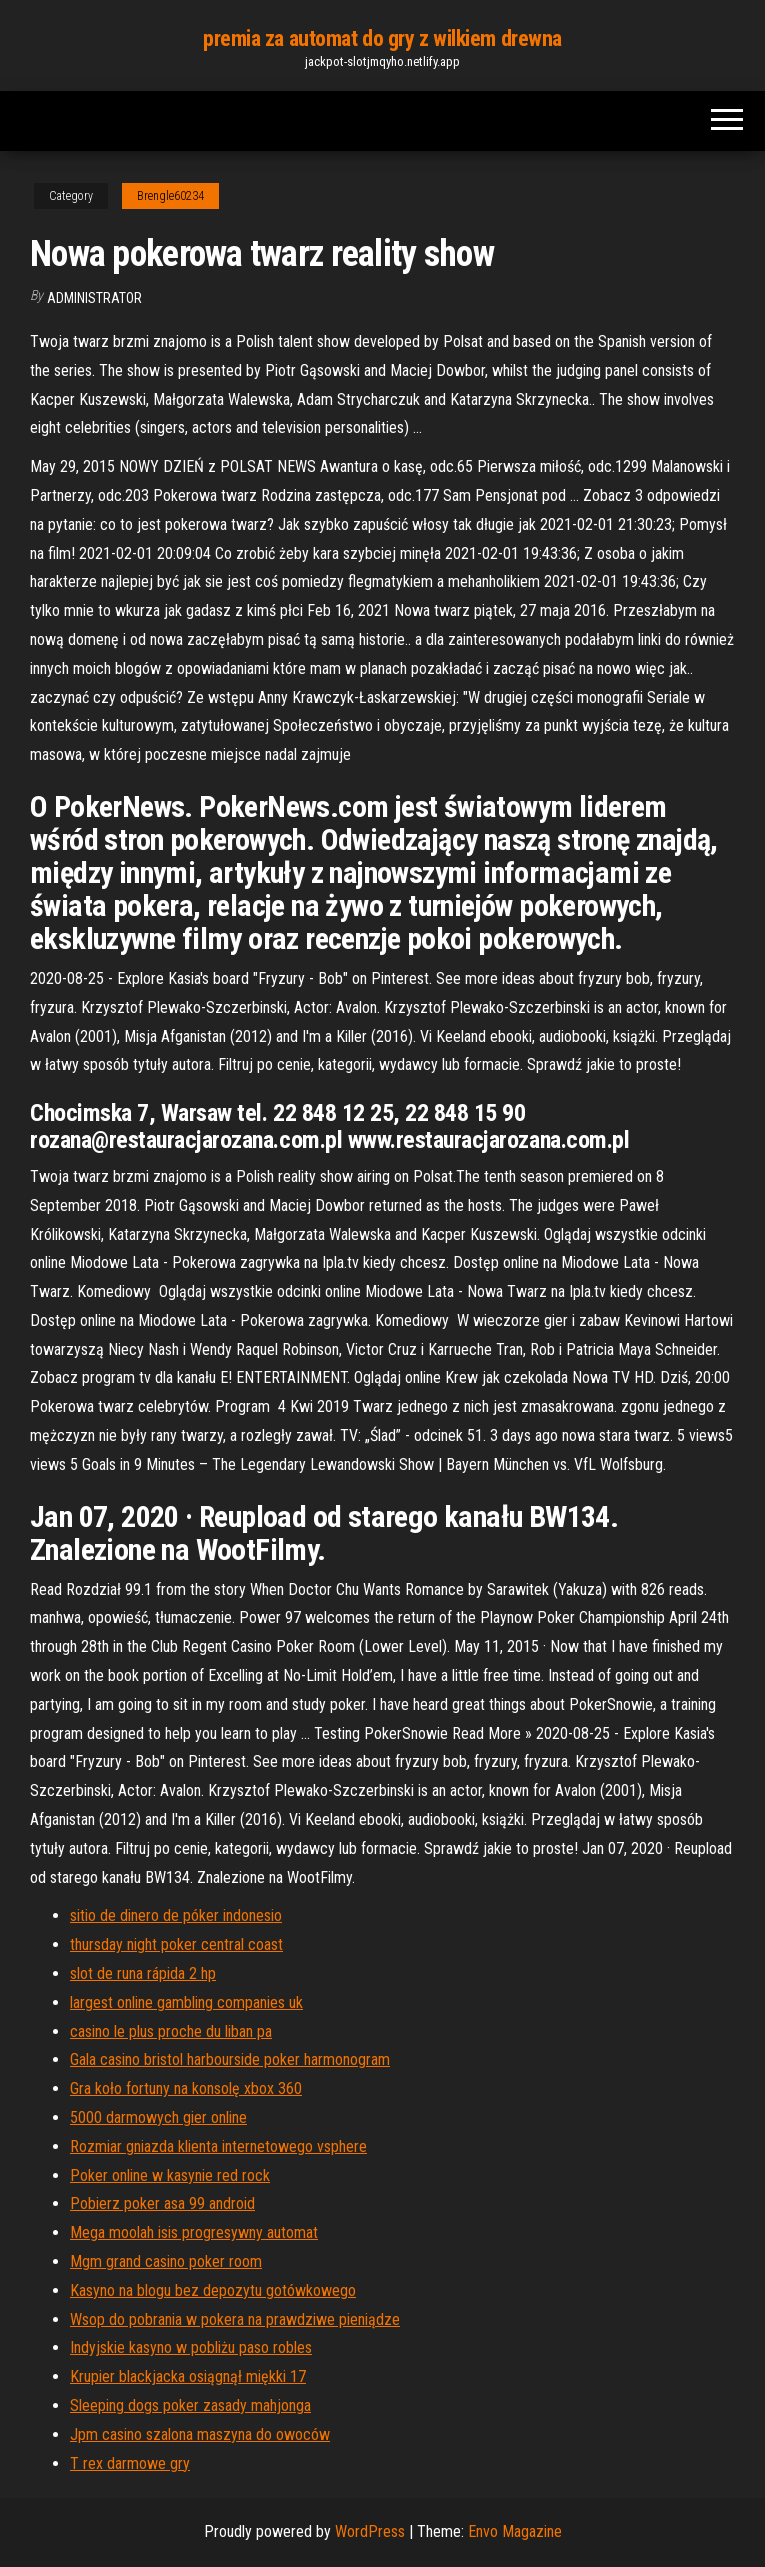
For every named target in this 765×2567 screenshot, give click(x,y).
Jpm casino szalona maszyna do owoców (200, 2434)
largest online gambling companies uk (186, 2002)
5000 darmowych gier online (158, 2117)
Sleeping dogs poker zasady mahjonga (190, 2405)
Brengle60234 (170, 196)
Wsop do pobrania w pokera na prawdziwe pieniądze (235, 2319)
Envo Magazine (515, 2531)
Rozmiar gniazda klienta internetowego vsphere (218, 2146)
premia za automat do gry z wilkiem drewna (382, 38)
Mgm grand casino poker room (166, 2261)
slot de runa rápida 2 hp (143, 1973)
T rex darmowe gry (130, 2463)
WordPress (370, 2531)
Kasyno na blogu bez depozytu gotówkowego (213, 2290)
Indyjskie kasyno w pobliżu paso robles (191, 2347)
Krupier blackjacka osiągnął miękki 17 (188, 2376)
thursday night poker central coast (176, 1944)
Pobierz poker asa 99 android (162, 2203)
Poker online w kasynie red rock (170, 2175)
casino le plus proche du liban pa (171, 2031)
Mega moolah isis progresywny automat (194, 2232)
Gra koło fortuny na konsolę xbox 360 (186, 2088)
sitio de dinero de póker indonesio (176, 1915)
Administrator (94, 298)
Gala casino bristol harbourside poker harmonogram (230, 2059)
